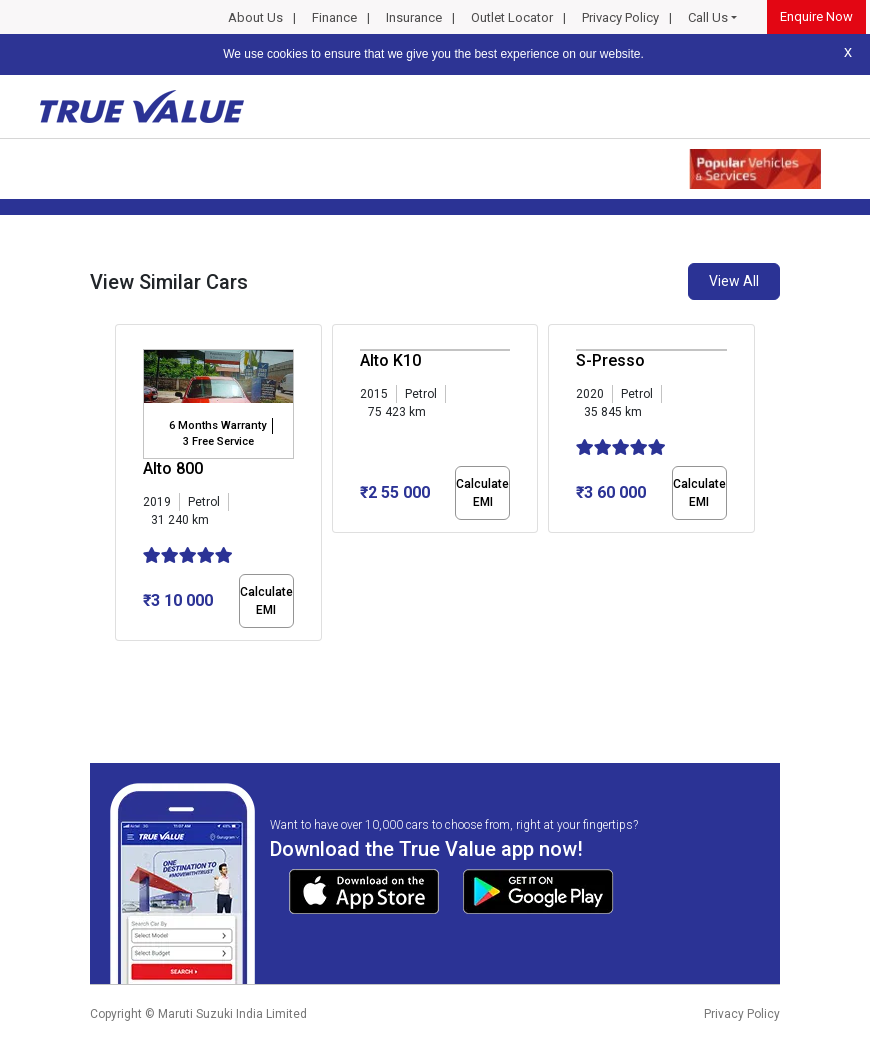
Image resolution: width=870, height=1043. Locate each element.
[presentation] (125, 486)
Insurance (414, 17)
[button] (121, 658)
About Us (255, 17)
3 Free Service (218, 441)
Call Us (708, 17)
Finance (334, 17)
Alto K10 (390, 360)
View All (734, 281)
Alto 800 (173, 468)
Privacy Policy (620, 17)
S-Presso (610, 360)
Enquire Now (816, 16)
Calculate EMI (266, 601)
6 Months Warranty (217, 425)
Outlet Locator (512, 17)
